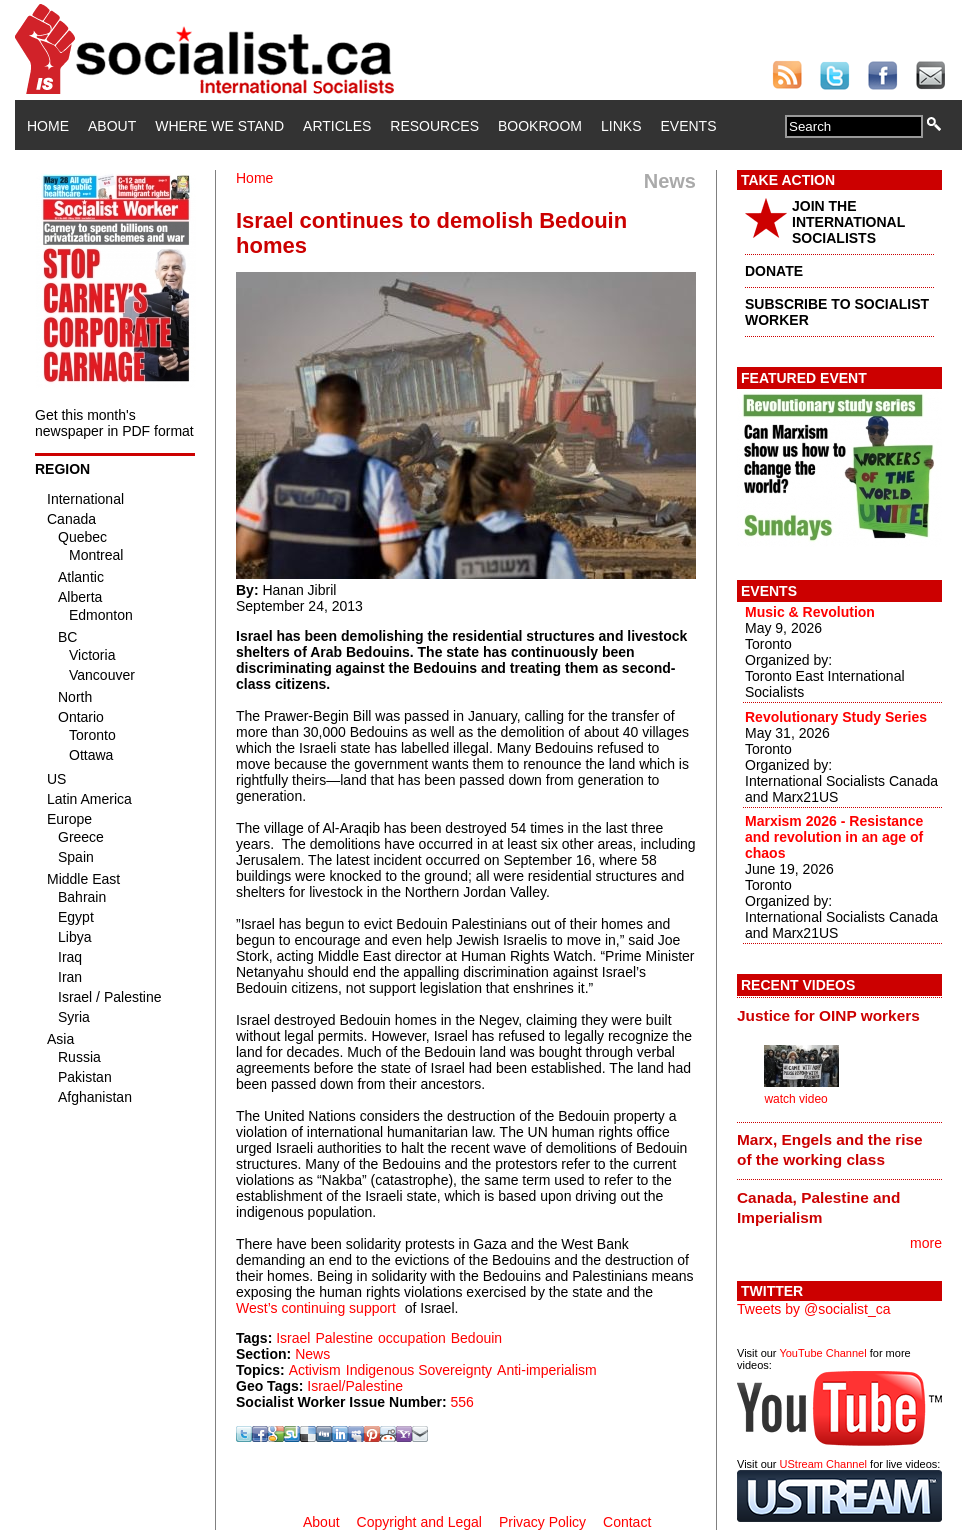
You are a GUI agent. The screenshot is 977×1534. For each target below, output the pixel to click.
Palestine (344, 1338)
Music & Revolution (810, 612)
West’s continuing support (316, 1308)
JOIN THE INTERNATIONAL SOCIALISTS (848, 222)
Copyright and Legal (419, 1522)
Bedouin (476, 1338)
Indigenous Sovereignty (419, 1370)
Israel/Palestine (355, 1386)
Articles (337, 126)
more (926, 1243)
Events (688, 126)
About (112, 126)
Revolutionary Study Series (836, 717)
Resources (434, 126)
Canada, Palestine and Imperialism (818, 1207)
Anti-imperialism (547, 1370)
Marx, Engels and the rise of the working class (830, 1149)
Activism (315, 1370)
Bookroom (540, 126)
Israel (293, 1338)
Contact (627, 1522)
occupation (412, 1338)
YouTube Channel (822, 1353)
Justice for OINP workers (828, 1015)
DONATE (774, 271)
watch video (795, 1099)
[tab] (839, 1015)
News (312, 1354)
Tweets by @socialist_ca (814, 1309)
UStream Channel (823, 1464)
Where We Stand (219, 126)
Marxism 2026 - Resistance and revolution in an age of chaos (834, 837)
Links (621, 126)
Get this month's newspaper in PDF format (114, 423)
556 (461, 1402)
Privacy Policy (542, 1522)
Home (48, 126)
